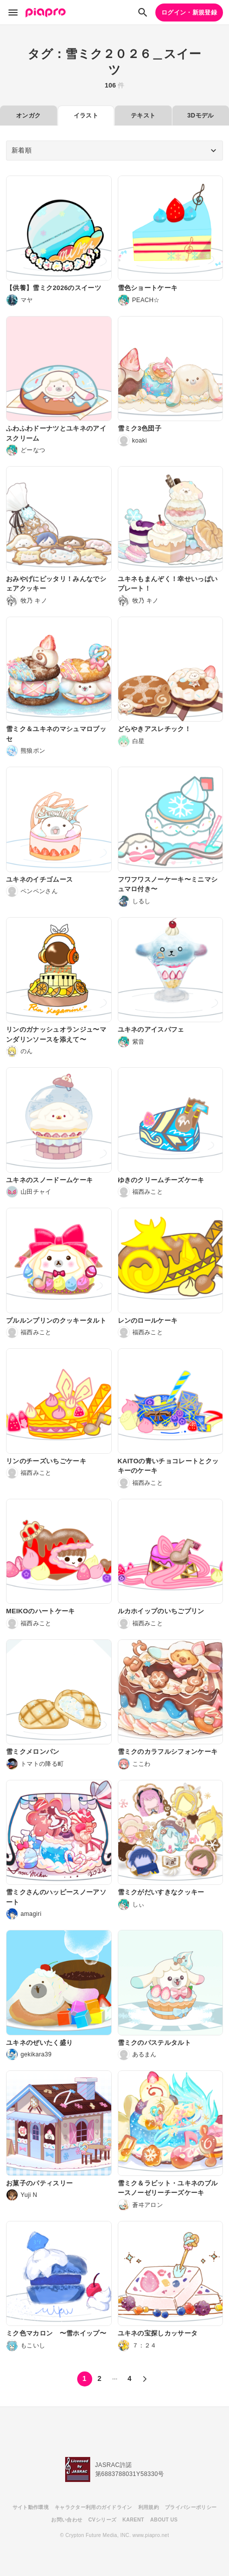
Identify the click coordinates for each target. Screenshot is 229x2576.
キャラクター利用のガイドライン (93, 2507)
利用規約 (148, 2507)
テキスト (143, 115)
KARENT (133, 2519)
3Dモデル (200, 115)
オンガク (28, 115)
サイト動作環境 (31, 2507)
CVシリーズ (102, 2519)
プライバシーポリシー (190, 2507)
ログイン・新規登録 (189, 12)
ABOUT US (164, 2519)
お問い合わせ (66, 2519)
